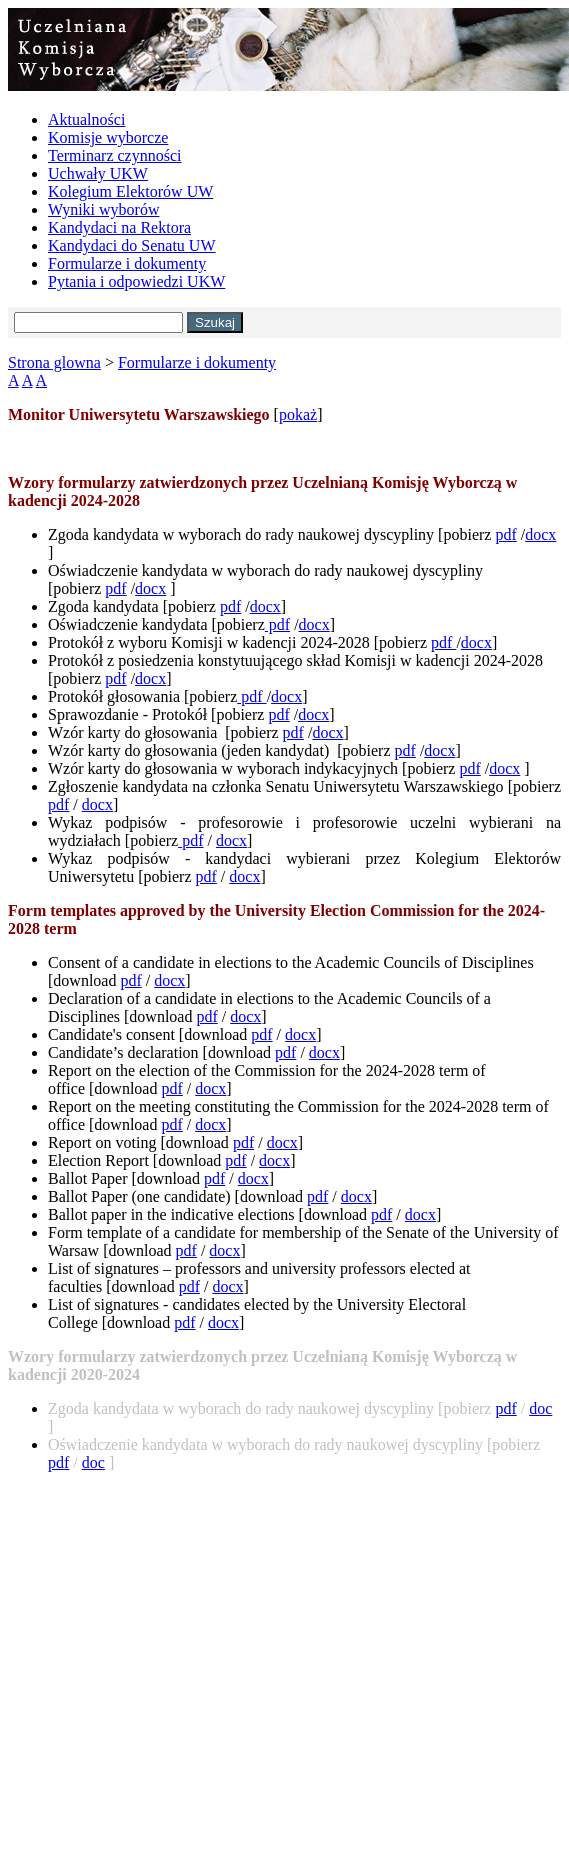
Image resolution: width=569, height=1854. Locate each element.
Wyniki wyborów (103, 209)
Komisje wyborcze (108, 137)
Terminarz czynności (114, 155)
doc (540, 1408)
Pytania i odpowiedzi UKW (136, 281)
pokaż (298, 414)
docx (540, 534)
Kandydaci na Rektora (119, 227)
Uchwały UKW (98, 173)
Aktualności (86, 119)
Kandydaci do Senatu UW (132, 245)
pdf (505, 534)
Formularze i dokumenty (127, 263)
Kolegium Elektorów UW (130, 191)
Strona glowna (54, 362)
